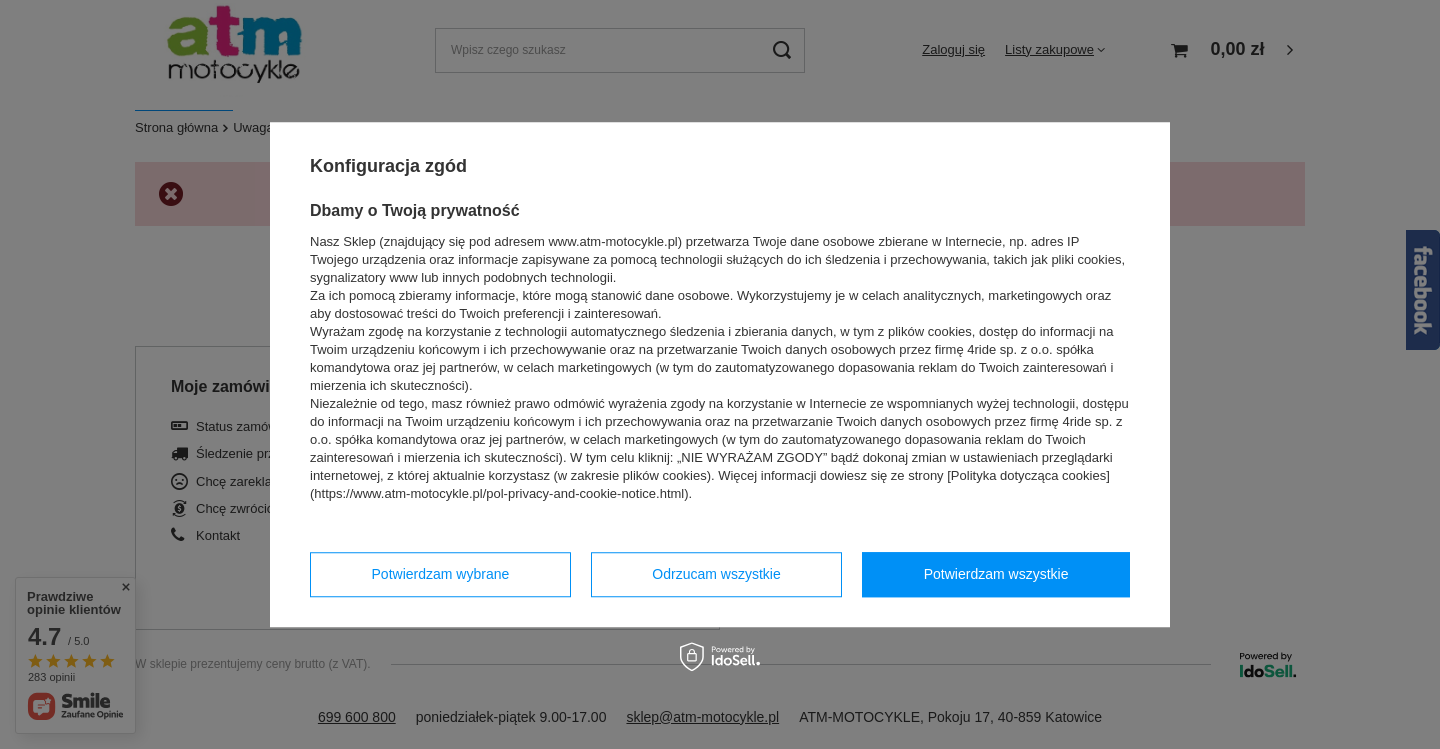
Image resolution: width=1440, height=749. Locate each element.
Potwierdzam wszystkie (996, 574)
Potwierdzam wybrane (441, 574)
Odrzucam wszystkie (716, 574)
